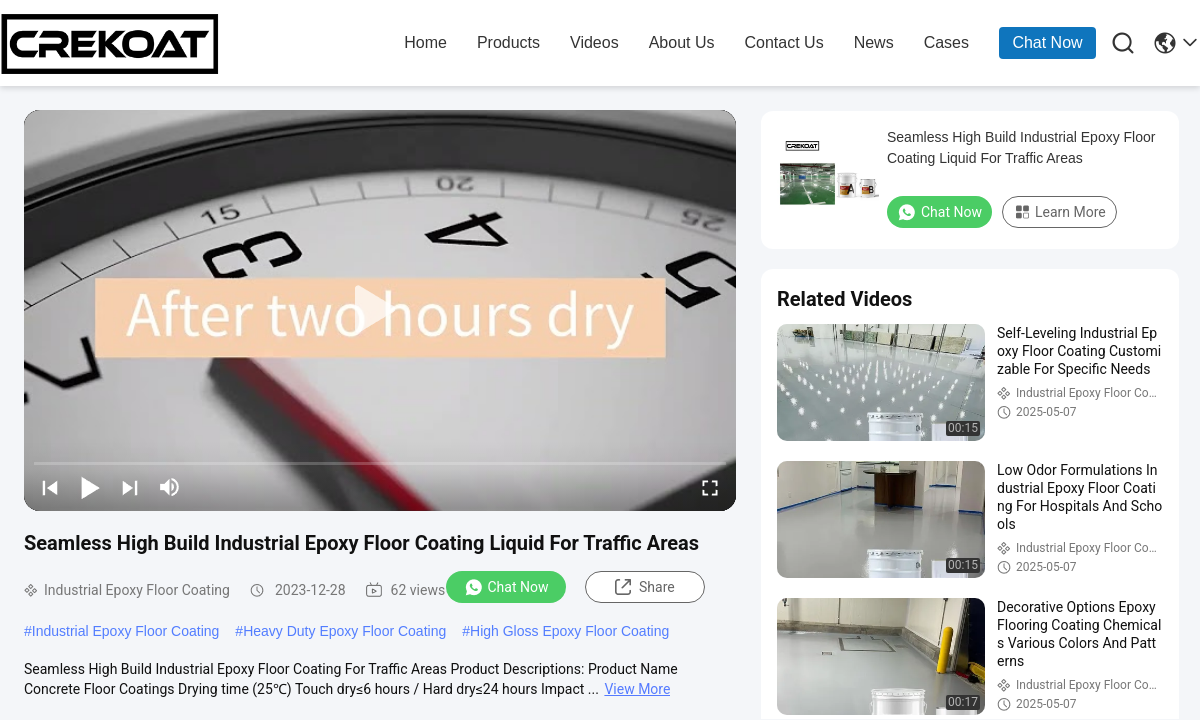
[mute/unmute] (170, 487)
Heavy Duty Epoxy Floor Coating (344, 631)
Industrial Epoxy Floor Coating (126, 631)
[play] (380, 310)
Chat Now (1047, 42)
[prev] (50, 487)
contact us (783, 42)
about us (682, 42)
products (508, 42)
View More (637, 689)
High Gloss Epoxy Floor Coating (569, 631)
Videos (594, 42)
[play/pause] (90, 487)
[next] (130, 487)
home (425, 42)
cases (946, 42)
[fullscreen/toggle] (710, 487)
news (874, 42)
